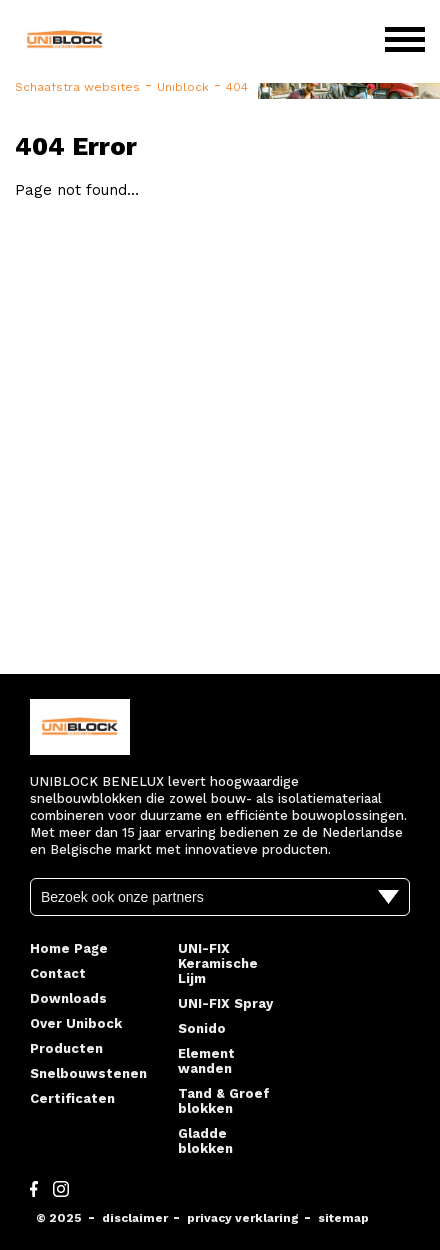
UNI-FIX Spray (225, 1003)
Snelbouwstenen (88, 1073)
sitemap (343, 1218)
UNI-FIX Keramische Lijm (218, 963)
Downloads (68, 998)
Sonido (202, 1028)
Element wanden (206, 1061)
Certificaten (72, 1098)
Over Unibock (76, 1023)
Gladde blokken (205, 1141)
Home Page (69, 948)
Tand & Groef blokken (224, 1101)
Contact (58, 973)
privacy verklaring (243, 1218)
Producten (66, 1048)
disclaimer (135, 1218)
